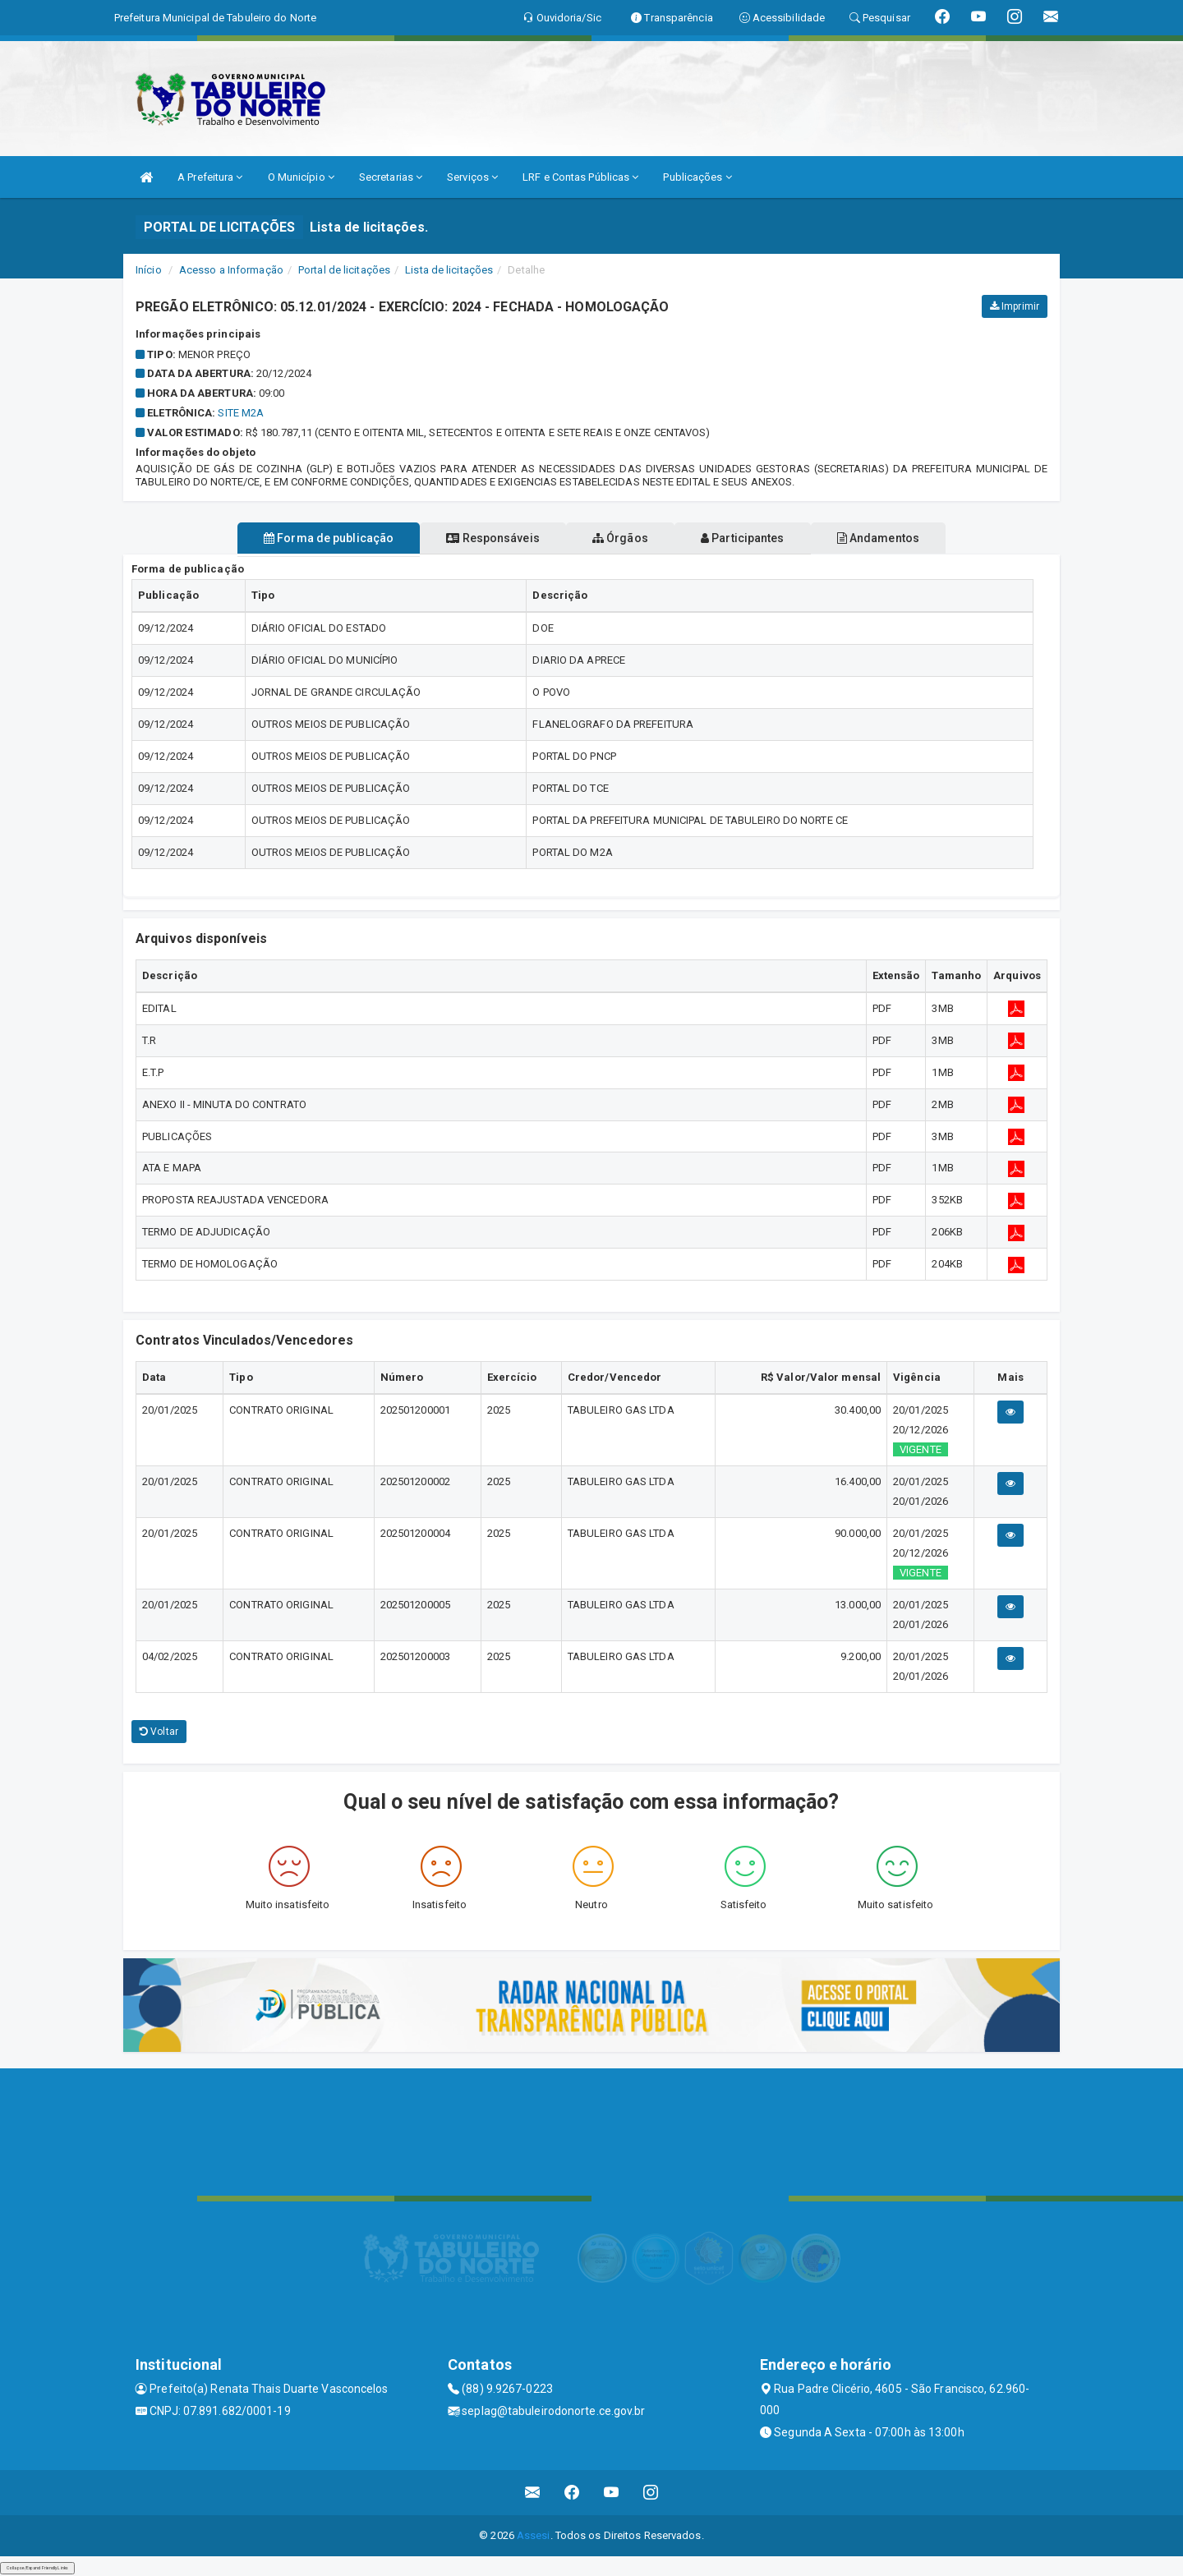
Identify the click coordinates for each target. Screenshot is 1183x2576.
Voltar (159, 1731)
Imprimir (1014, 306)
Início (149, 270)
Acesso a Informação (231, 270)
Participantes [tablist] (759, 538)
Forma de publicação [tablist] (296, 538)
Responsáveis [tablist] (476, 538)
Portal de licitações (344, 270)
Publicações (697, 177)
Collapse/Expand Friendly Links (37, 2567)
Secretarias (390, 177)
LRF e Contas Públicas (580, 177)
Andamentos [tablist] (910, 538)
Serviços (472, 177)
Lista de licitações (449, 270)
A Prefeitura (209, 177)
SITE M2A (241, 413)
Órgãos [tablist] (620, 538)
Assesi (533, 2535)
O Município (301, 177)
